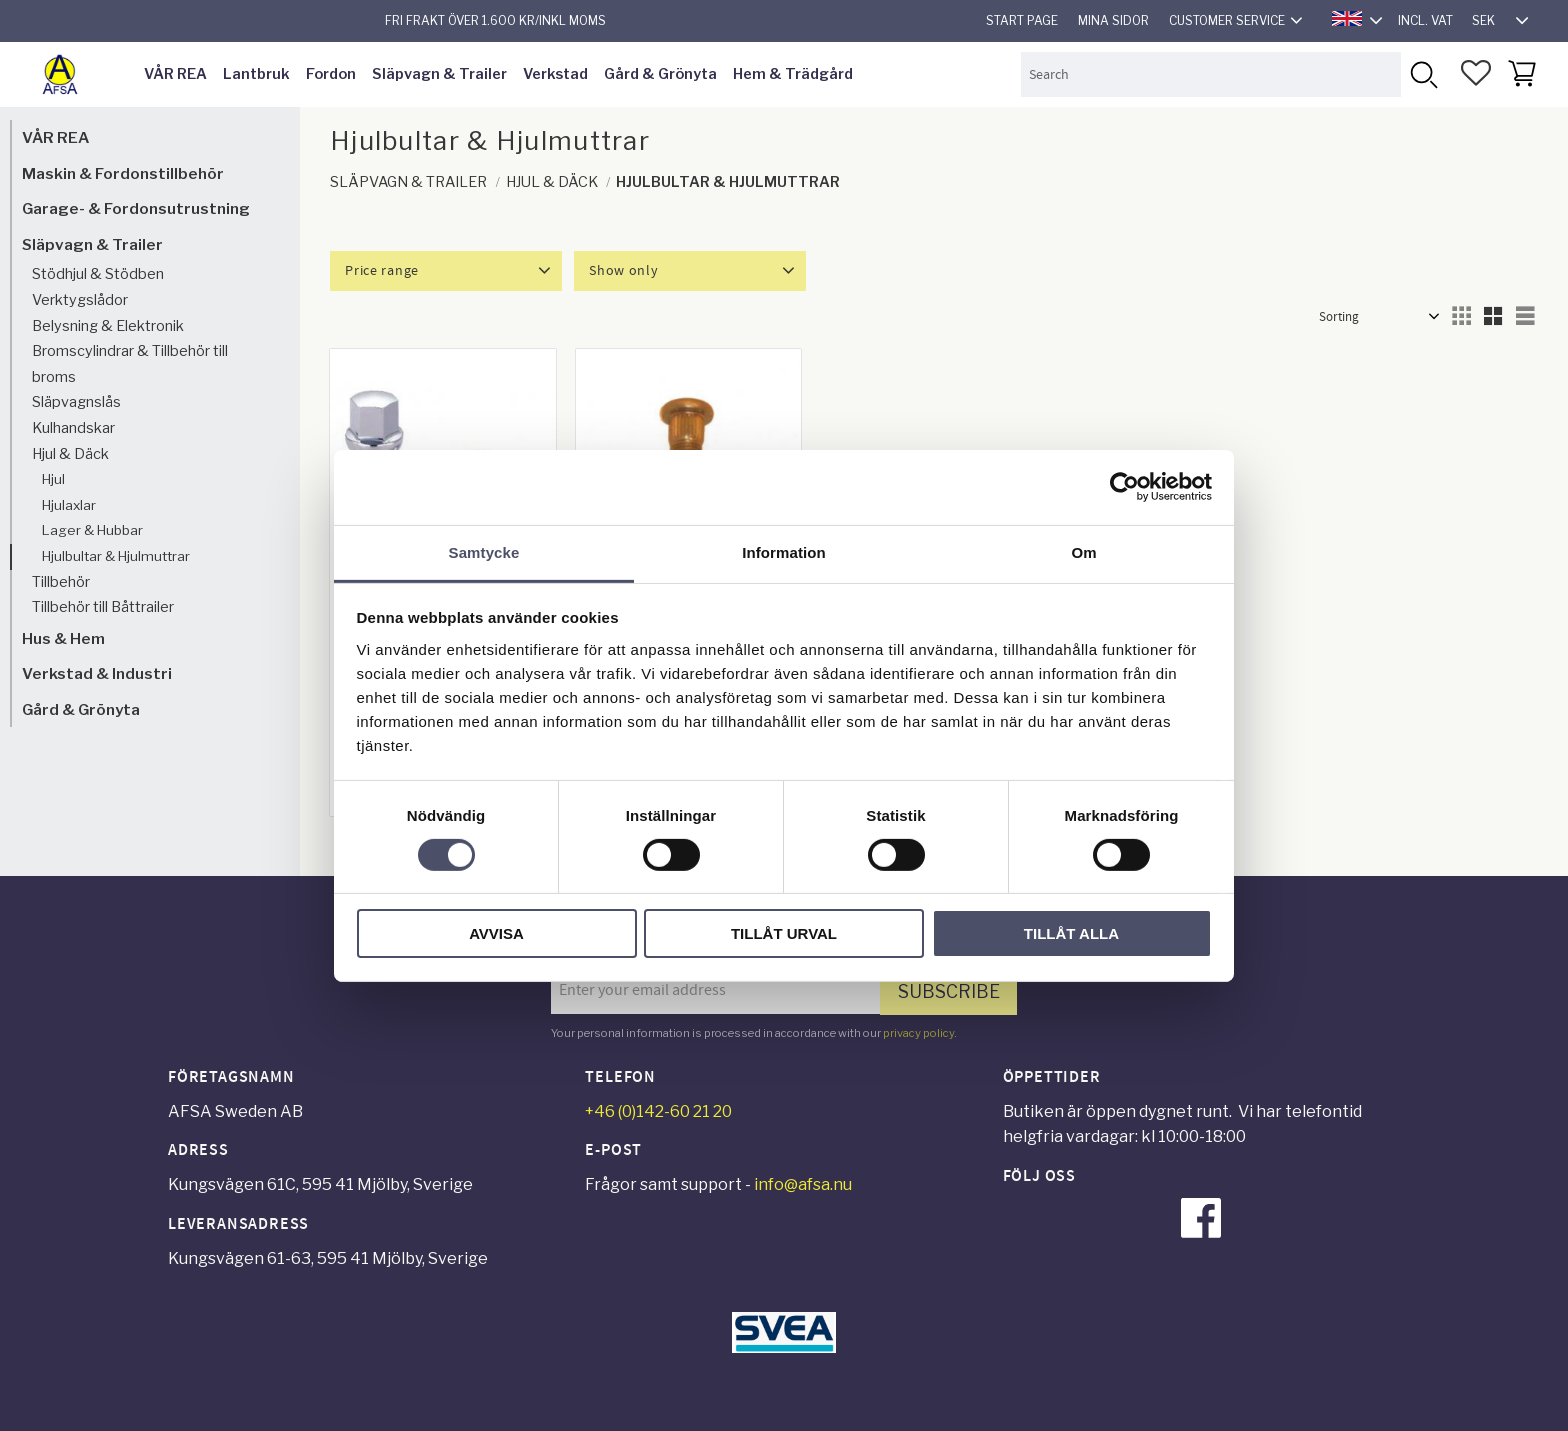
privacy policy (918, 1033)
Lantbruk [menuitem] (256, 74)
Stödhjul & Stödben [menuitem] (98, 274)
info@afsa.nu (803, 1184)
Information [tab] (784, 551)
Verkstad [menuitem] (555, 74)
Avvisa (496, 933)
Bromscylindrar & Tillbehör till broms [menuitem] (130, 364)
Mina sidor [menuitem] (1113, 20)
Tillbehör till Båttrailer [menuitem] (103, 607)
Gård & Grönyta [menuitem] (660, 74)
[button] (1476, 73)
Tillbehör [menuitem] (61, 582)
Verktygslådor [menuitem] (80, 300)
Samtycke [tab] (484, 551)
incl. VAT (1425, 20)
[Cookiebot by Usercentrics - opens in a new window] (1124, 487)
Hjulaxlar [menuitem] (69, 505)
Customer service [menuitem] (1227, 20)
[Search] (1423, 74)
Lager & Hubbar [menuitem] (92, 530)
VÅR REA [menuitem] (175, 74)
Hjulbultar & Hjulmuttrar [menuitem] (116, 556)
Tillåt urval (784, 933)
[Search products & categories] (1211, 74)
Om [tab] (1083, 551)
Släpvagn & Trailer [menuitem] (439, 74)
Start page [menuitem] (1022, 20)
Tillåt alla (1071, 933)
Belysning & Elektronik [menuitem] (108, 326)
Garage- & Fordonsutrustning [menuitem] (136, 208)
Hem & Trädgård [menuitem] (793, 74)
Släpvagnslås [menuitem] (76, 402)
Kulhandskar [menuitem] (73, 428)
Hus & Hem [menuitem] (63, 638)
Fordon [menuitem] (331, 74)
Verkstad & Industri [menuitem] (97, 673)
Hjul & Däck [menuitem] (70, 454)
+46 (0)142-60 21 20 (658, 1111)
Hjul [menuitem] (53, 479)
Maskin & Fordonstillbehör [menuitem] (123, 173)
